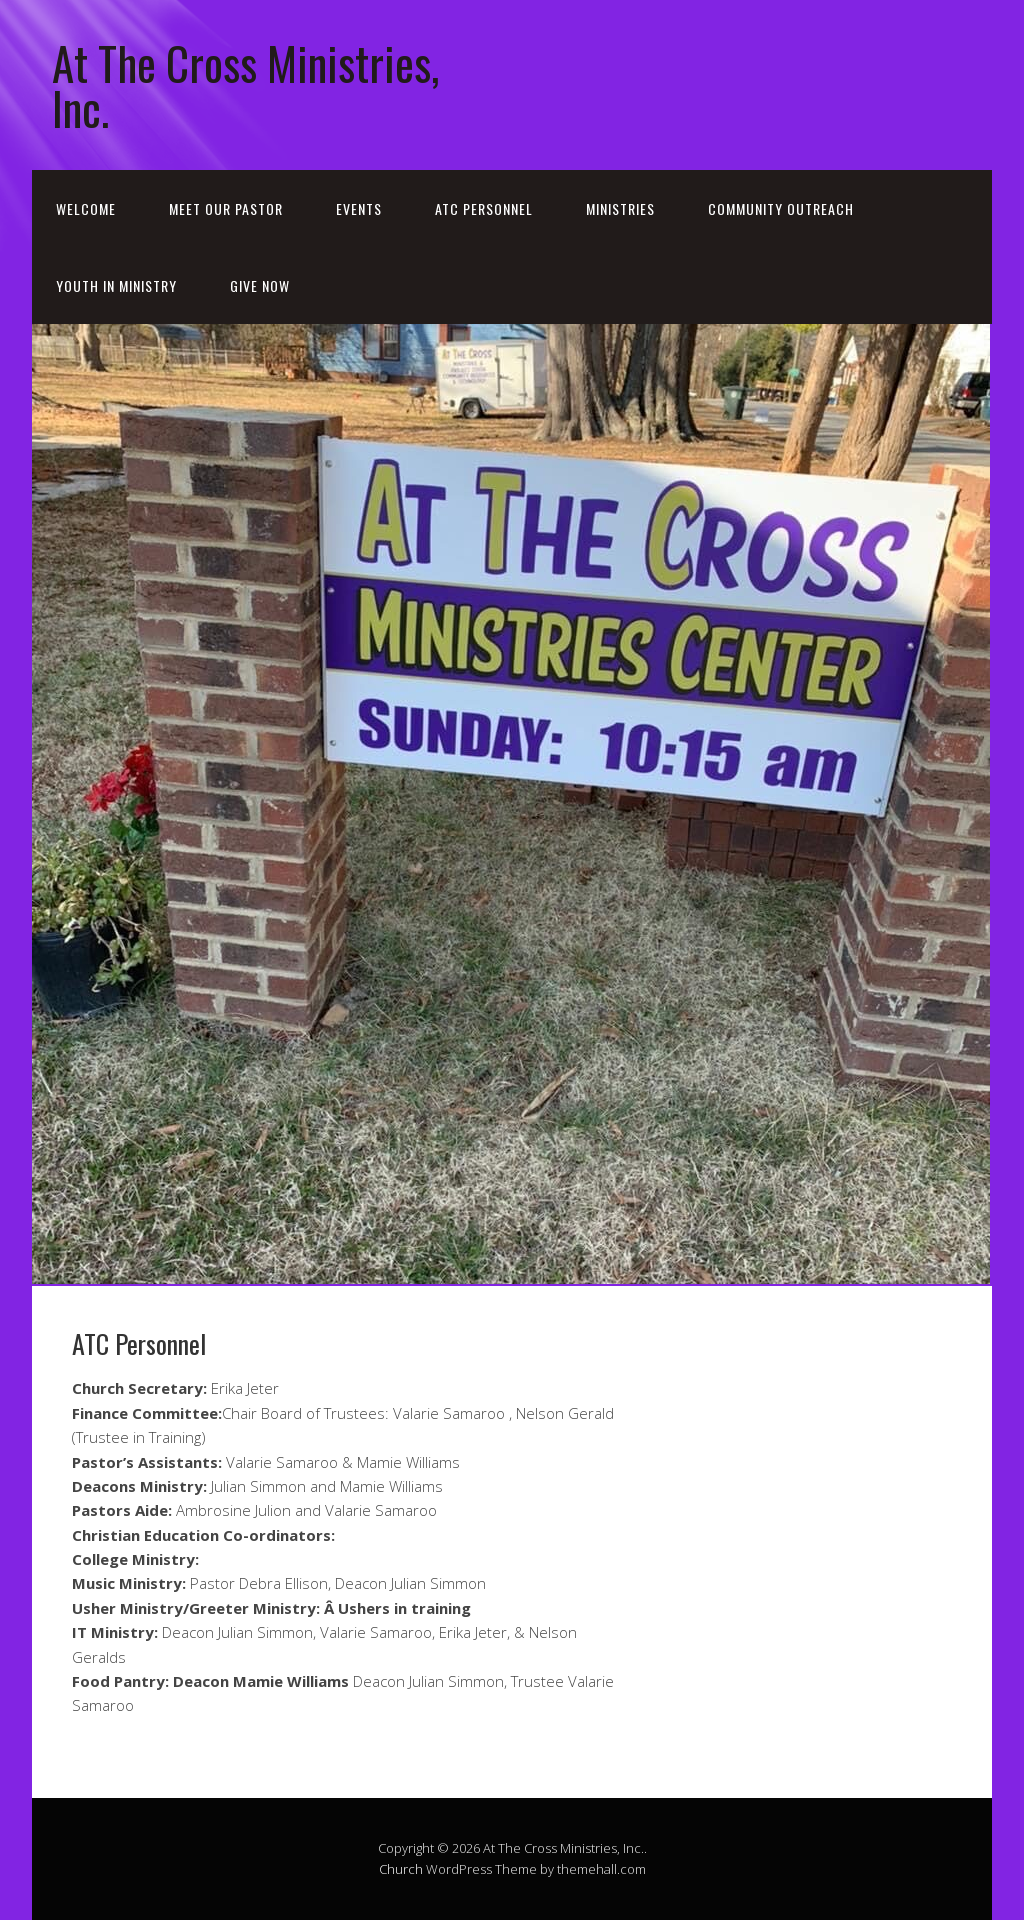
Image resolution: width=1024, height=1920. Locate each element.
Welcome (86, 208)
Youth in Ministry (116, 285)
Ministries (620, 208)
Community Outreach (781, 208)
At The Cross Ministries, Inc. (245, 85)
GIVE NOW (260, 285)
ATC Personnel (484, 208)
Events (359, 208)
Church (401, 1869)
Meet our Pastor (226, 208)
